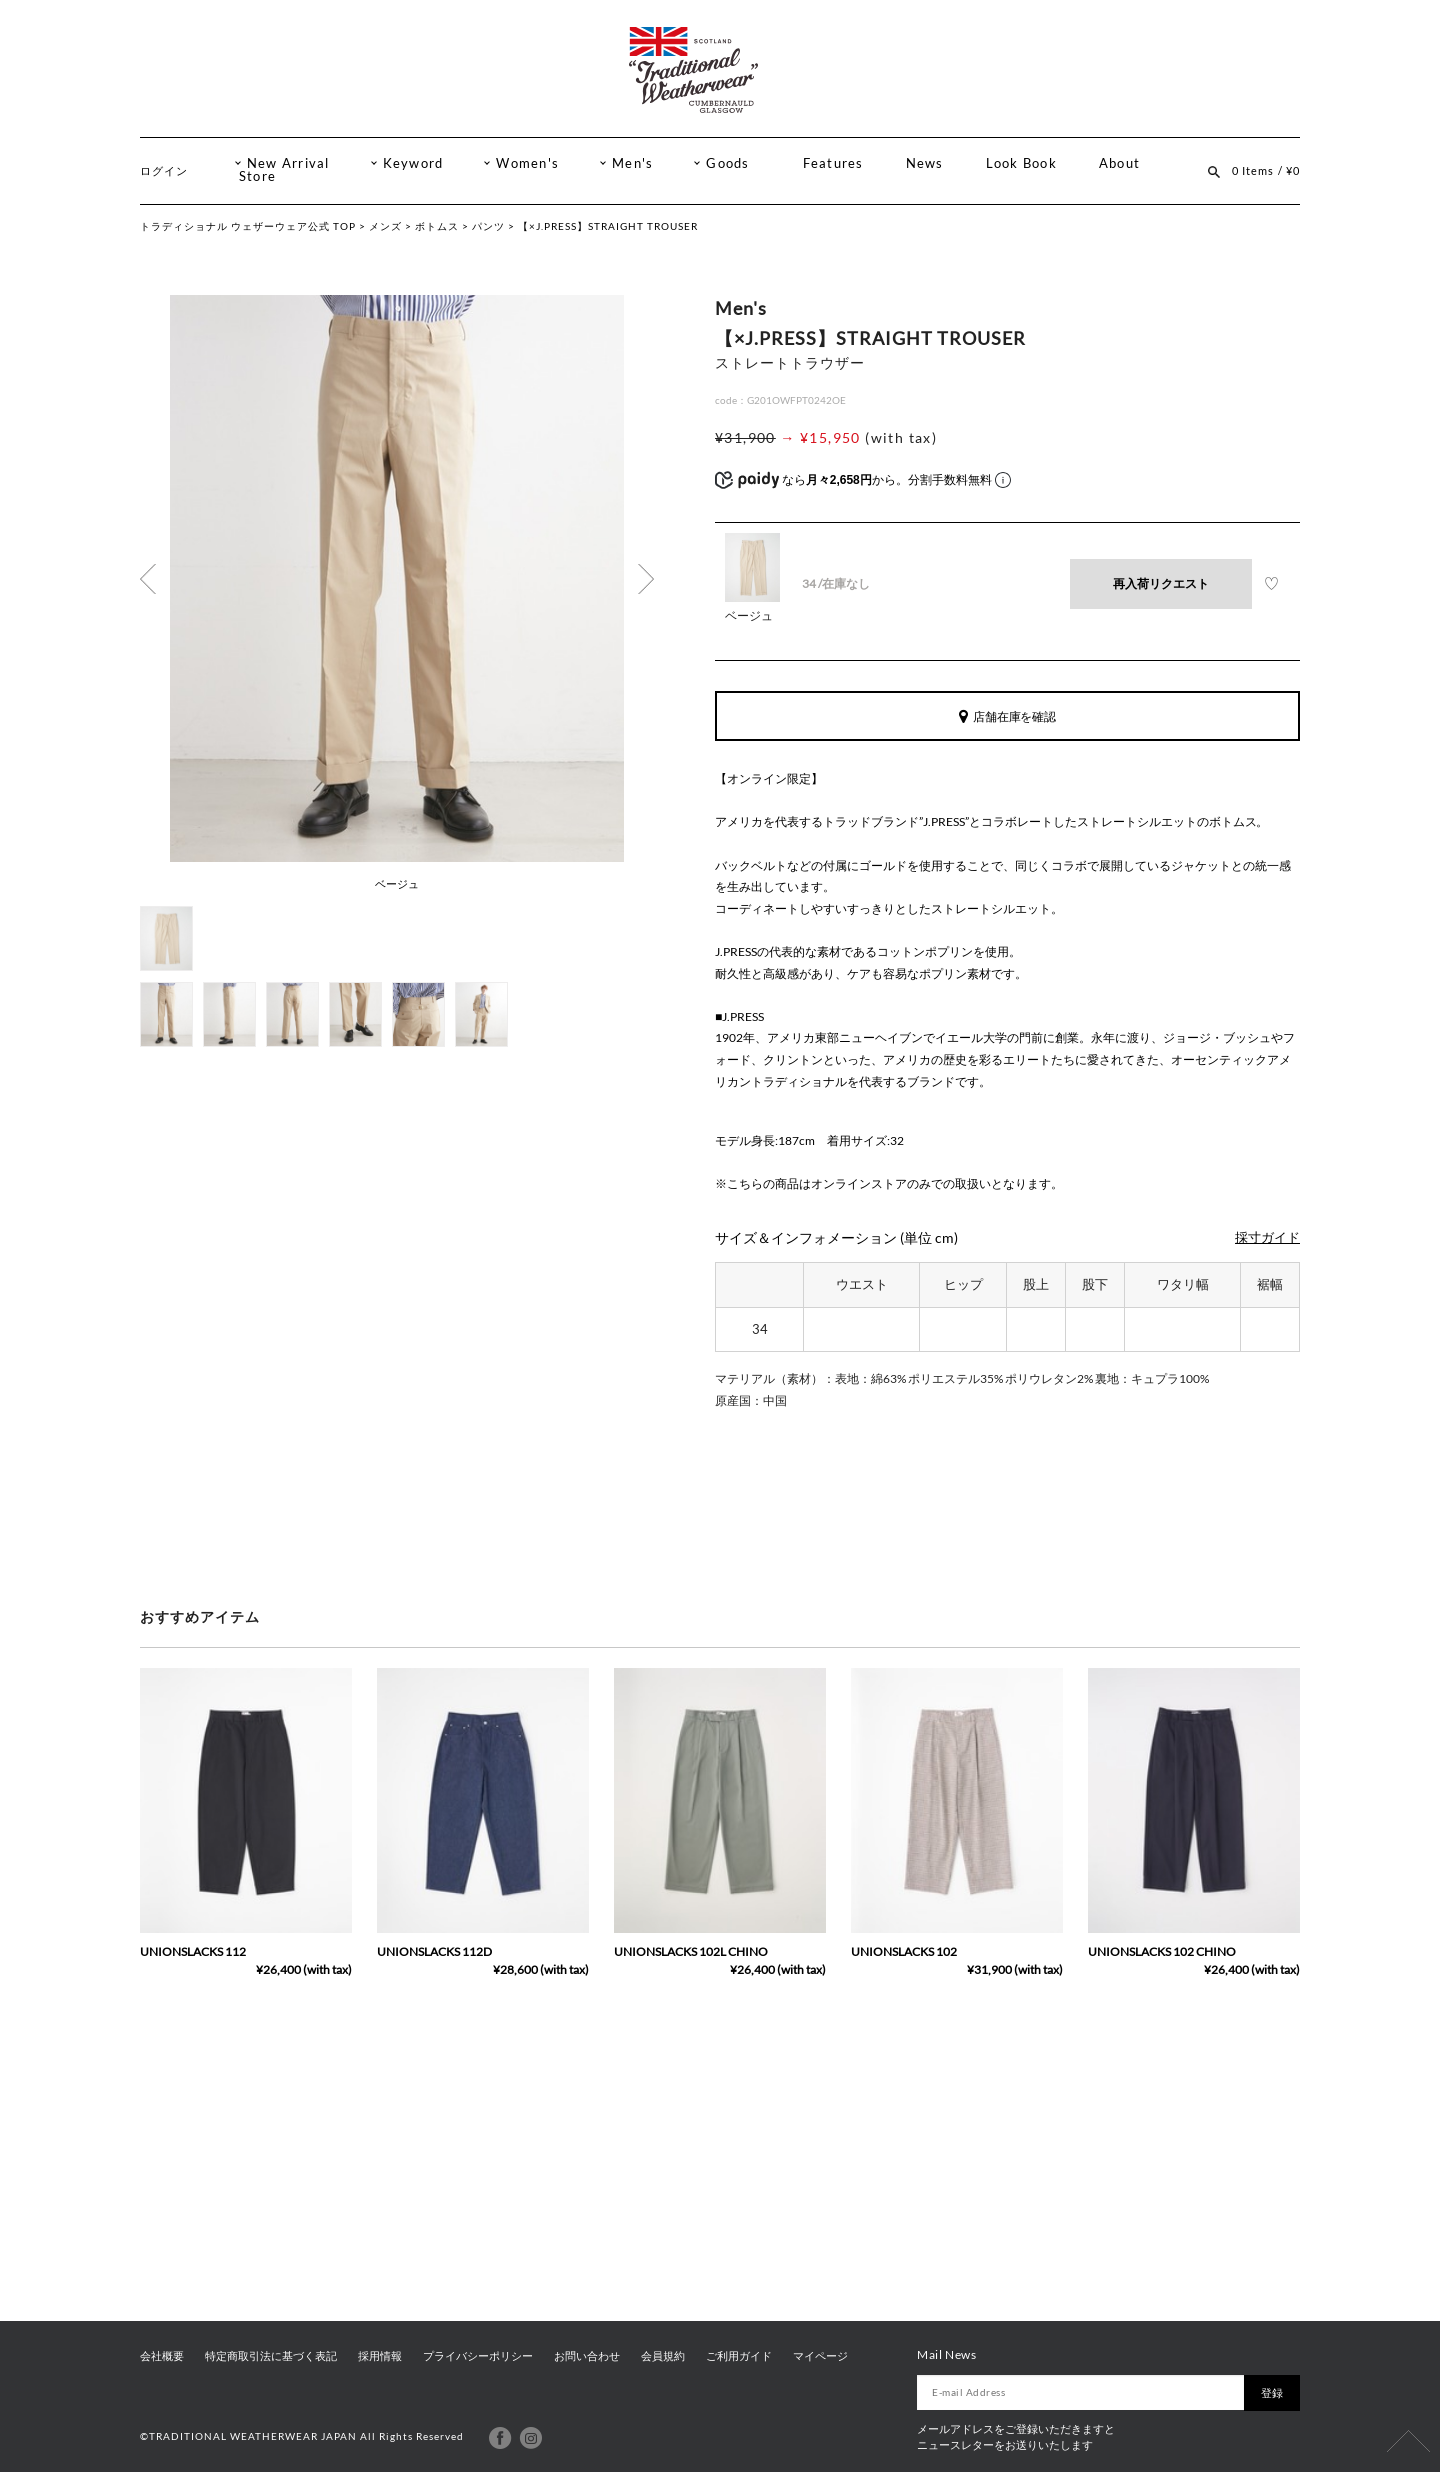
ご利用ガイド (739, 2356)
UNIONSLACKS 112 (193, 1951)
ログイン (164, 170)
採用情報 (380, 2356)
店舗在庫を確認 (1008, 716)
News (925, 163)
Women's (527, 163)
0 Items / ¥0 (1266, 170)
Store (257, 176)
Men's (632, 163)
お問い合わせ (587, 2356)
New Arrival (288, 163)
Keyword (413, 163)
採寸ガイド (1267, 1237)
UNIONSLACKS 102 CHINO (1162, 1951)
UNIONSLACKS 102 (904, 1951)
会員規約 (663, 2356)
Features (833, 163)
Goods (727, 163)
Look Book (1021, 163)
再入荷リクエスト (1161, 583)
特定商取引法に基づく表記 (271, 2356)
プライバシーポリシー (478, 2356)
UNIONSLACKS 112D (434, 1951)
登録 (1272, 2392)
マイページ (820, 2356)
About (1119, 163)
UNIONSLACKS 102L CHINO (691, 1951)
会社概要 (162, 2356)
